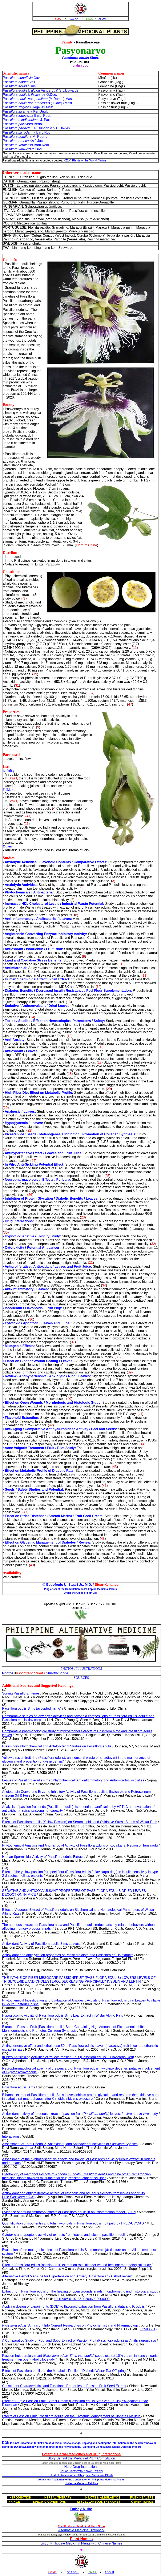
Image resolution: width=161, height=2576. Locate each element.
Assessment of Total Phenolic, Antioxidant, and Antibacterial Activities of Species (70, 2144)
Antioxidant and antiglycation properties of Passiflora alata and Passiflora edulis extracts (67, 1955)
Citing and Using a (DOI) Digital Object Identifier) (111, 2446)
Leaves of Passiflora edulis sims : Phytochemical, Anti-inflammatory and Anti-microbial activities (73, 1780)
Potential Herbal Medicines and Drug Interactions (81, 2454)
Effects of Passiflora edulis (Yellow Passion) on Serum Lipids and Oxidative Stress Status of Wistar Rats (79, 1822)
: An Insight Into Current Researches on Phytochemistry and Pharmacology (83, 2325)
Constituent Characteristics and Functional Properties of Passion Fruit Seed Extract (64, 2386)
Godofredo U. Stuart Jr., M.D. (69, 1584)
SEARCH (74, 19)
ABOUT (102, 19)
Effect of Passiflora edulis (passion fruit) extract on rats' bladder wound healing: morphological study (77, 2265)
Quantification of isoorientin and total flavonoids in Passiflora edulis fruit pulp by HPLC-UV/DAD (73, 2223)
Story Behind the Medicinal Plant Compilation (81, 2458)
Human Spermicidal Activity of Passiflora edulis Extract (43, 1857)
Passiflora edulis (14, 2325)
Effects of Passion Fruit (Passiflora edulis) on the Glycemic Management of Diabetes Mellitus (71, 2416)
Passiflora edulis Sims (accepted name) (31, 1708)
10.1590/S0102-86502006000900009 (81, 2299)
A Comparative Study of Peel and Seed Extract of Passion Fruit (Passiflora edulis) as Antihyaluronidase (79, 2340)
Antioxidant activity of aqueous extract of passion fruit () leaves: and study (80, 2114)
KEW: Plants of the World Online (85, 160)
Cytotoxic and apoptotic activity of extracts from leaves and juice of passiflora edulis (64, 2234)
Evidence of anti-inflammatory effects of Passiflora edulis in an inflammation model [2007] (69, 2212)
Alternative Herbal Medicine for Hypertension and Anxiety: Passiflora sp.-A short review (67, 2276)
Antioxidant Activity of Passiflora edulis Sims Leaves (41, 1943)
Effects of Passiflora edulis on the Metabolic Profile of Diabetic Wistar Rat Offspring (64, 2371)
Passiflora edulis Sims (19, 2087)
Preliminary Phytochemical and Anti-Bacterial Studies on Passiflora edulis (57, 1746)
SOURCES (81, 1677)
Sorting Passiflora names (21, 1693)
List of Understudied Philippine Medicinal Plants (57, 2475)
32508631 (147, 2329)
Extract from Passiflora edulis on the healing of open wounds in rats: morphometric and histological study (80, 2291)
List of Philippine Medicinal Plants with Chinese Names (81, 2543)
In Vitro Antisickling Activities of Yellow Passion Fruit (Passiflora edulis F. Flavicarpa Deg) (68, 2057)
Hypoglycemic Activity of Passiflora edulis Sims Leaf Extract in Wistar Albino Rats (62, 2015)
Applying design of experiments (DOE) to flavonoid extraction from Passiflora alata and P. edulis (73, 2306)
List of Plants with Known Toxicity (81, 2471)
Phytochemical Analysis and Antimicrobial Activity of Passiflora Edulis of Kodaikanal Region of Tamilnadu (80, 1845)
